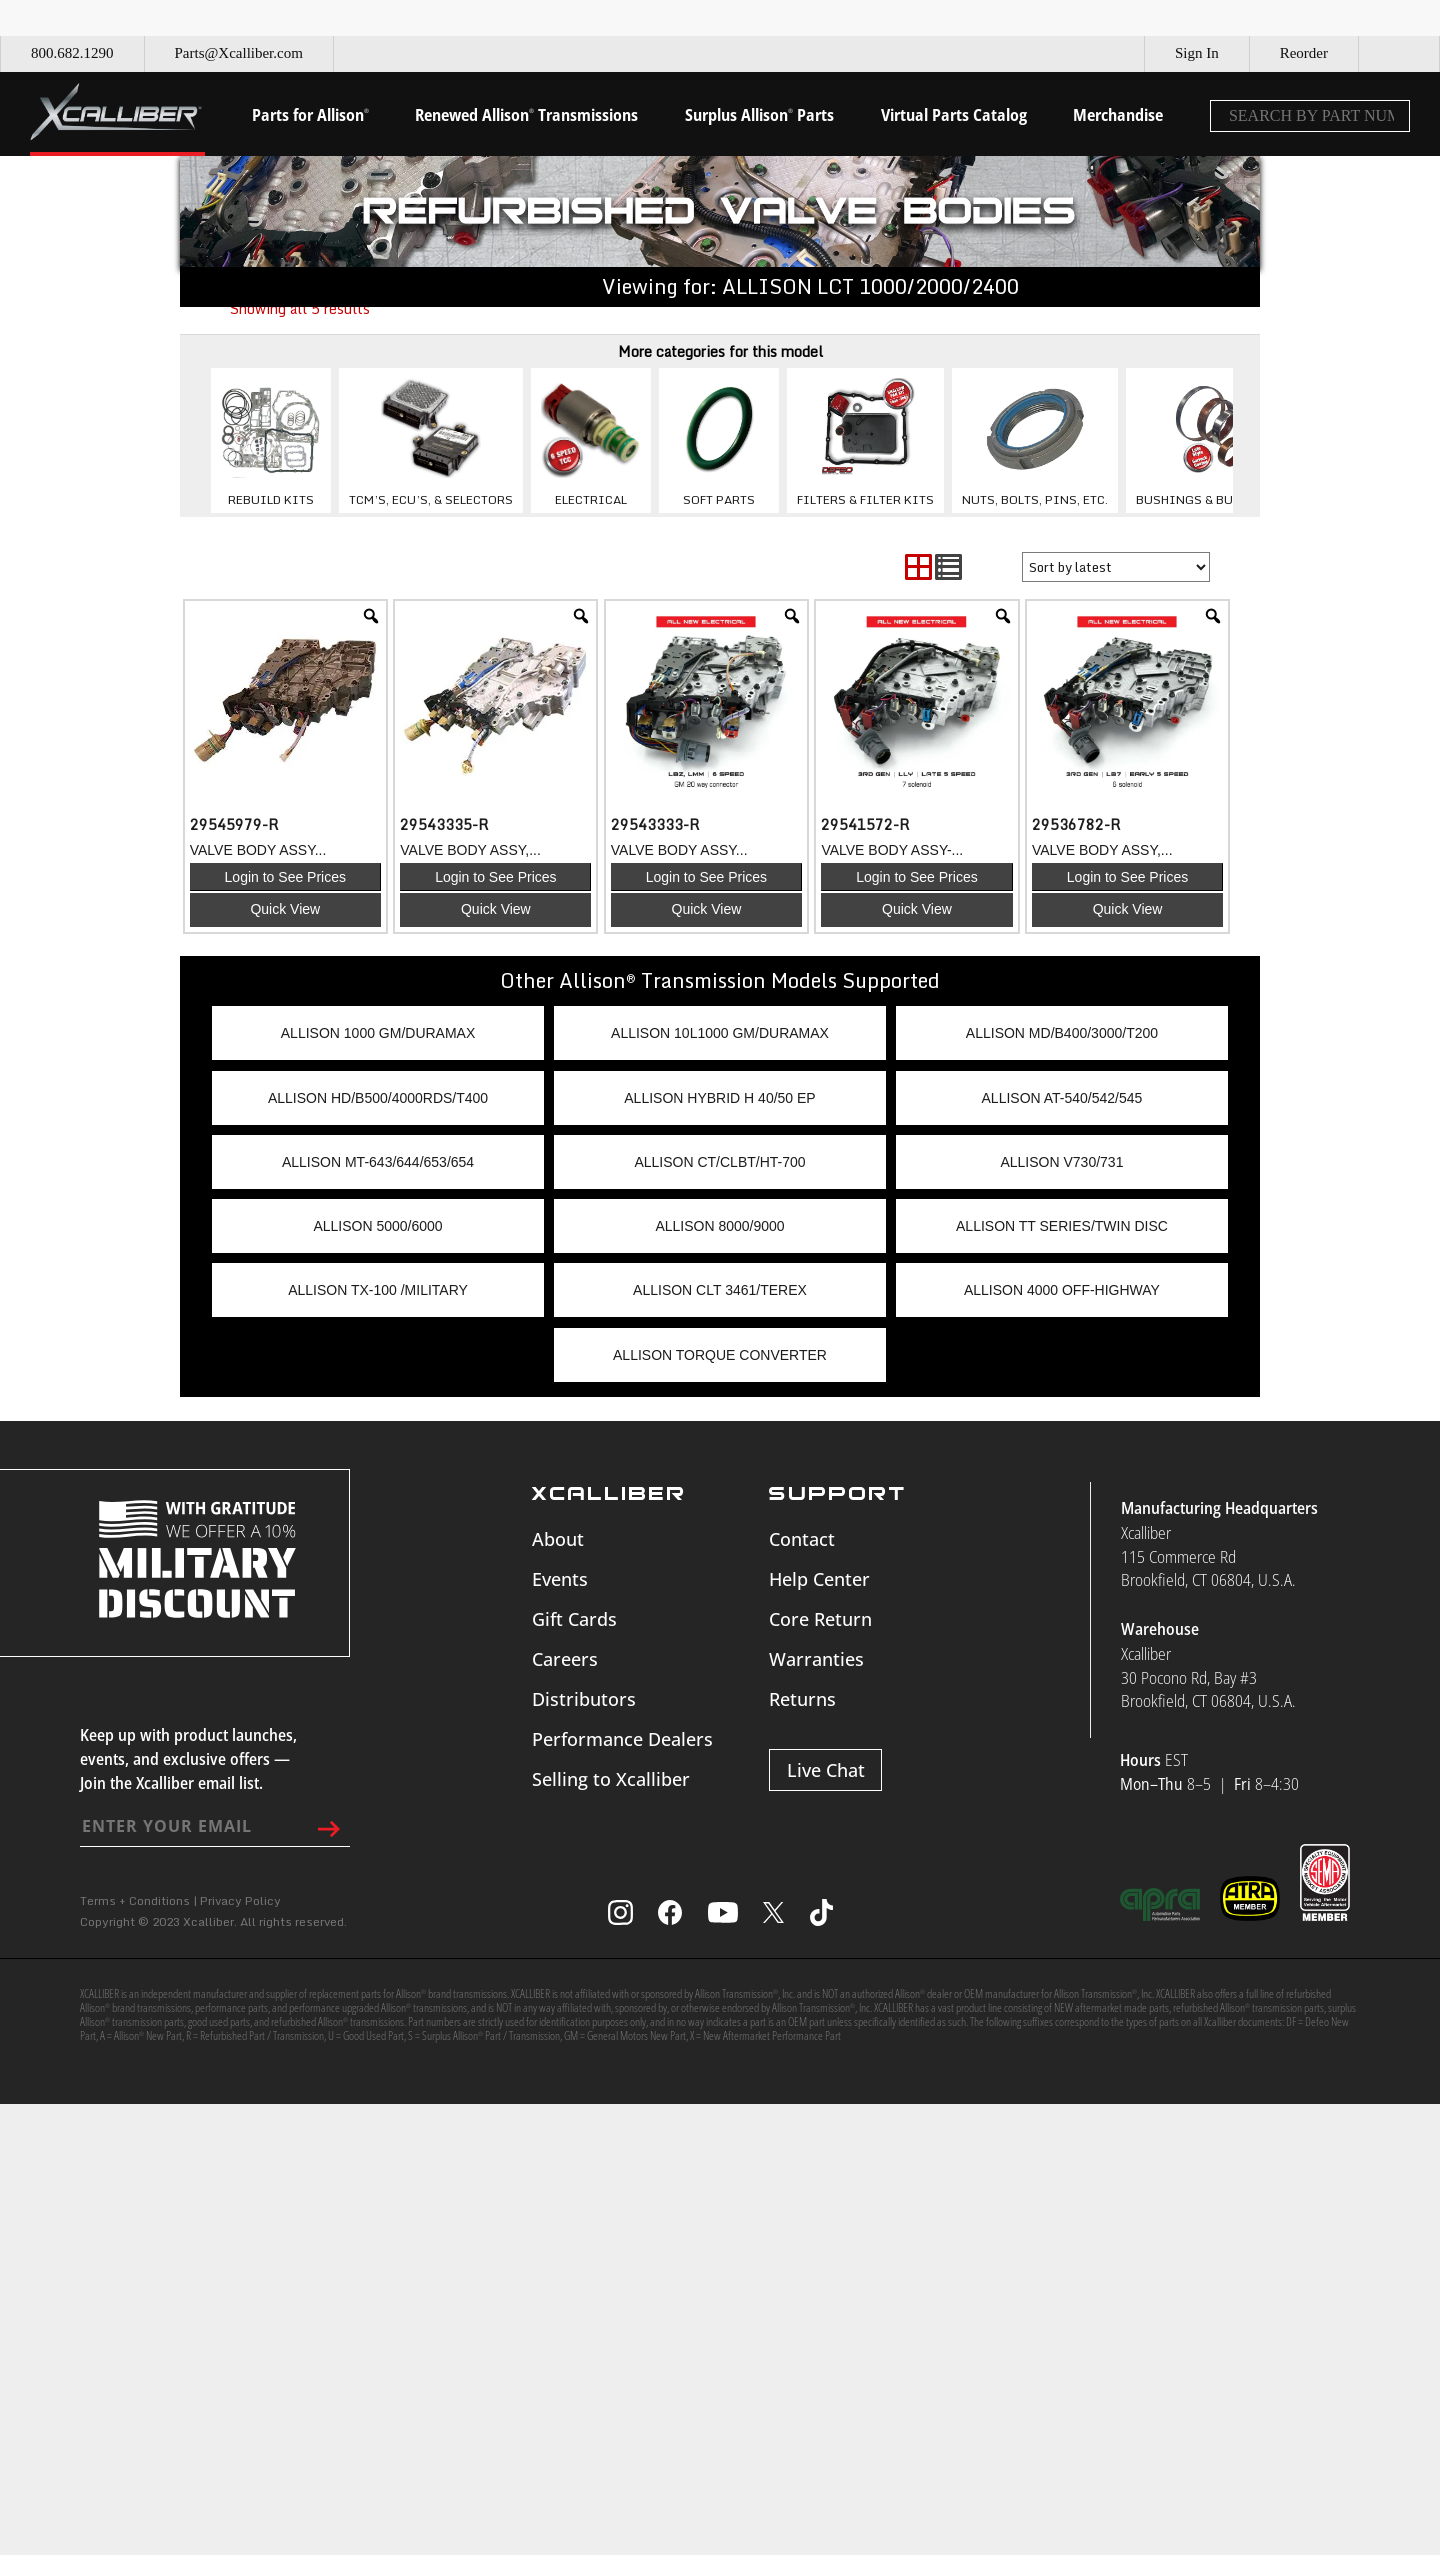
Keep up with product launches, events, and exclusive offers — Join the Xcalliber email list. (188, 1759)
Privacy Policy (240, 1900)
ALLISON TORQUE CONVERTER (720, 1355)
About (558, 1539)
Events (560, 1579)
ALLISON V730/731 (1061, 1162)
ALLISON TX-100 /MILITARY (378, 1290)
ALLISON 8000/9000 (719, 1226)
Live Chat (826, 1770)
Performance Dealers (622, 1739)
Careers (565, 1659)
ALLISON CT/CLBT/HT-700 (719, 1162)
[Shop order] (1116, 567)
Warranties (816, 1659)
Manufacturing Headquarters (1219, 1508)
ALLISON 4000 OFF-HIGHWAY (1062, 1290)
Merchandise (1118, 115)
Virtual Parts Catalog (954, 115)
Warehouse (1160, 1629)
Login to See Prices (285, 877)
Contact (802, 1539)
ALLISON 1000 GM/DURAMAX (378, 1033)
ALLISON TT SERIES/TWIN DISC (1062, 1226)
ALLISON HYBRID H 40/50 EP (719, 1098)
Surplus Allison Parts (759, 115)
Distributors (584, 1699)
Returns (802, 1699)
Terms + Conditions (135, 1900)
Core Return (820, 1619)
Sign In (1197, 53)
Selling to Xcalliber (611, 1779)
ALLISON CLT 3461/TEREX (720, 1290)
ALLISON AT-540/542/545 (1062, 1098)
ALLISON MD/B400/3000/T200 (1062, 1033)
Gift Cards (574, 1619)
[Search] (1389, 116)
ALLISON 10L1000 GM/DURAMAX (720, 1033)
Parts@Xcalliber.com (239, 53)
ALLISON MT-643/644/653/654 (378, 1162)
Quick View (285, 909)
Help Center (819, 1579)
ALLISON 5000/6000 (377, 1226)
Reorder (1304, 53)
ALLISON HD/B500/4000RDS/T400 (378, 1098)
